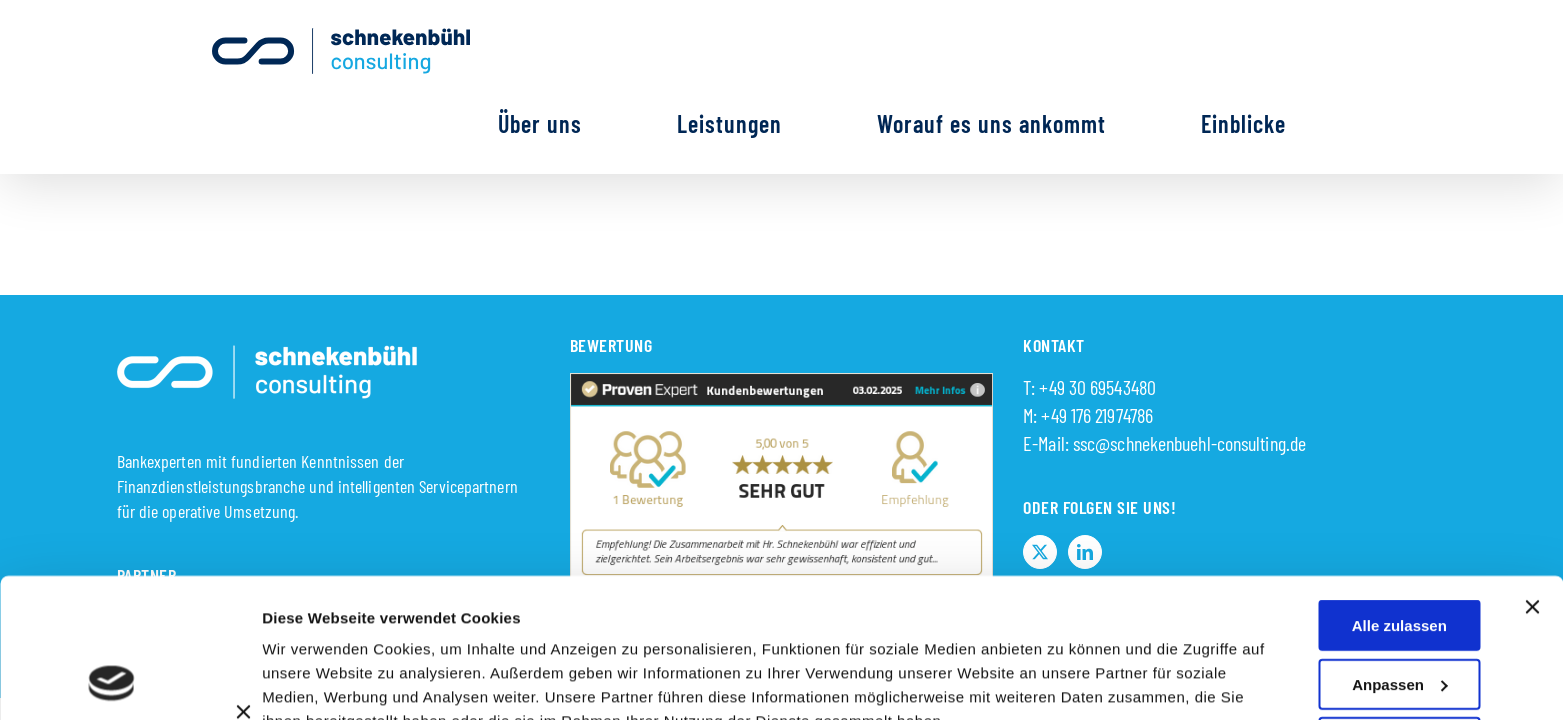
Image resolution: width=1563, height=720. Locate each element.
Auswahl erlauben (1399, 612)
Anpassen (1400, 553)
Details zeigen (1063, 654)
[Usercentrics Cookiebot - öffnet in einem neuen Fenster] (111, 681)
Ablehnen (1403, 670)
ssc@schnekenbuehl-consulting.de (1189, 369)
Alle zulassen (1399, 495)
